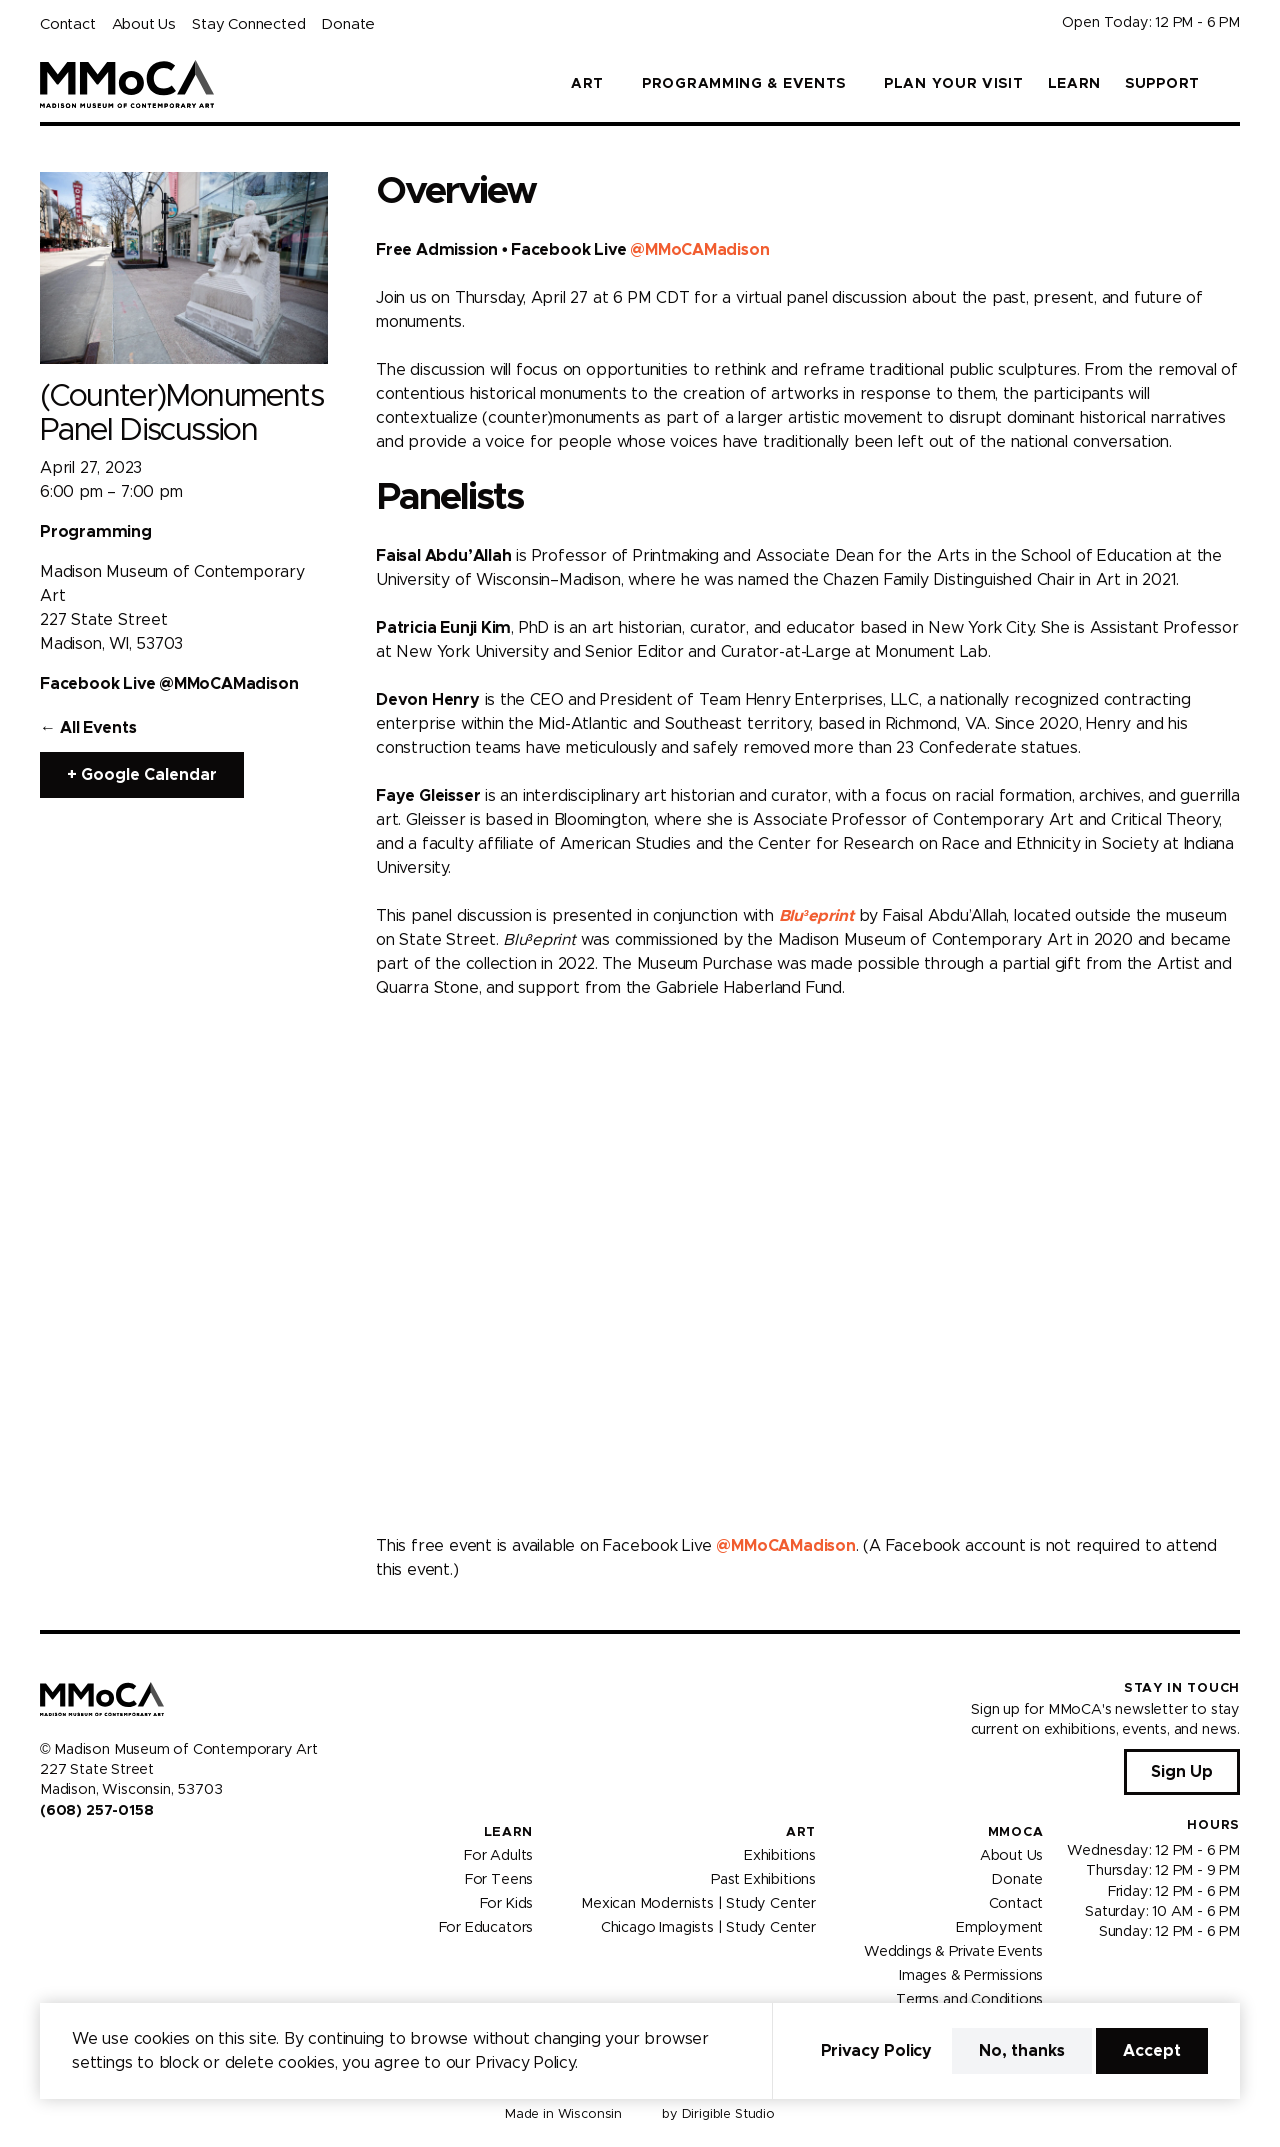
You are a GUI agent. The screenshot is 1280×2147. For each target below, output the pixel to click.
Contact (68, 24)
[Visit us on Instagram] (72, 1853)
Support (1162, 84)
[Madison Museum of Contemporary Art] (127, 84)
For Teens (499, 1880)
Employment (999, 1928)
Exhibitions (780, 1856)
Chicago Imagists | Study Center (708, 1928)
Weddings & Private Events (953, 1952)
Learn (1075, 84)
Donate (348, 24)
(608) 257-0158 (96, 1811)
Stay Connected (248, 24)
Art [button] (587, 84)
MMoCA (1016, 1832)
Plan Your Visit (954, 84)
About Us (144, 24)
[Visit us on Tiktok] (120, 1853)
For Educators (486, 1928)
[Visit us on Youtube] (96, 1853)
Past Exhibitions (763, 1880)
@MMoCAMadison (699, 250)
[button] (1232, 84)
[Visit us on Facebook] (48, 1853)
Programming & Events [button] (744, 84)
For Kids (507, 1904)
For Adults (498, 1856)
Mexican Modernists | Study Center (698, 1904)
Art (801, 1832)
